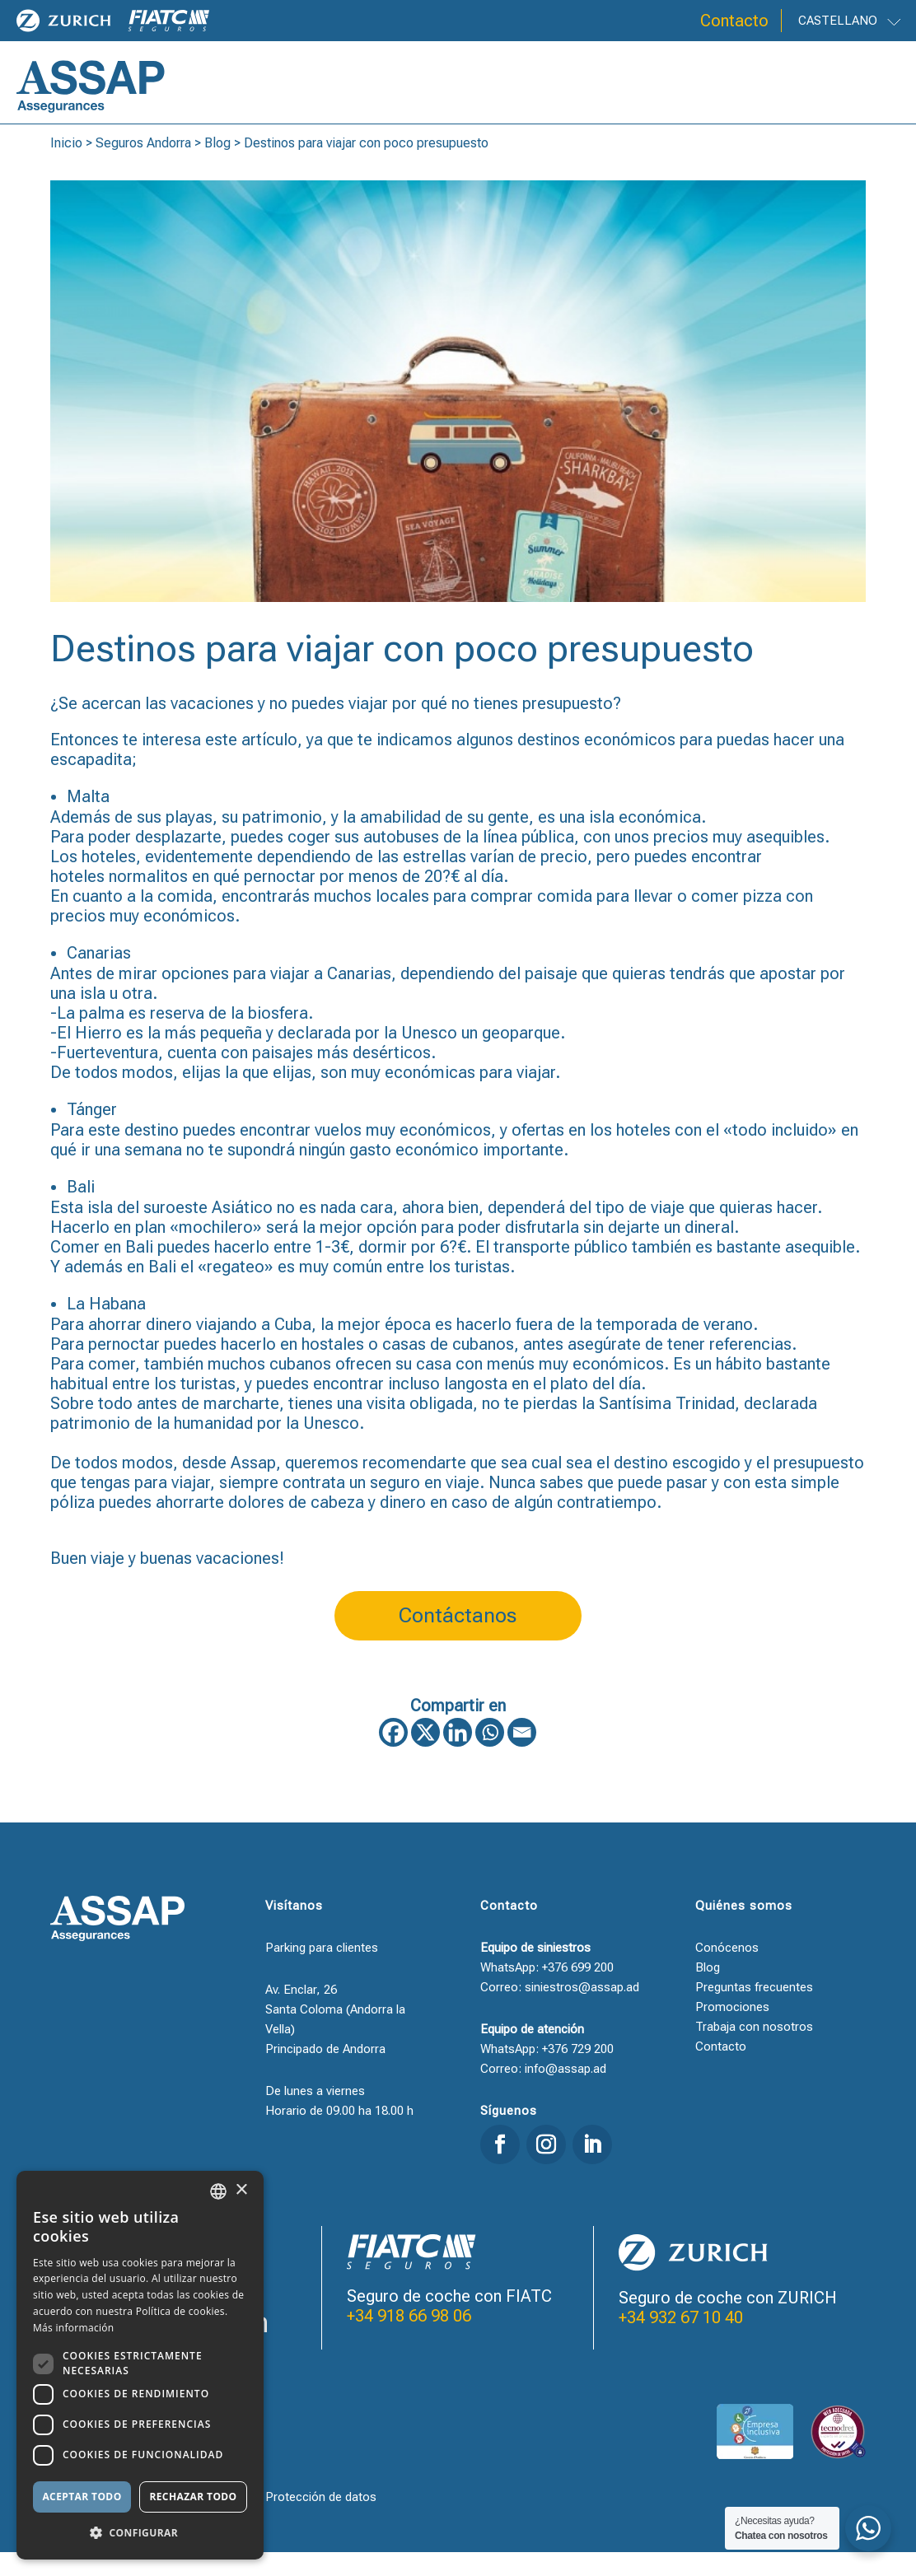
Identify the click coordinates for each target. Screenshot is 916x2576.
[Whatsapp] (489, 1756)
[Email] (521, 1756)
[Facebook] (393, 1756)
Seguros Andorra (143, 167)
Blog (217, 167)
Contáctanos (457, 1639)
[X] (425, 1756)
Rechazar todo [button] (192, 2497)
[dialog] (140, 2365)
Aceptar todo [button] (81, 2497)
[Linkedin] (457, 1756)
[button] (140, 2533)
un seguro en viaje (412, 1506)
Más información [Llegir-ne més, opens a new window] (73, 2328)
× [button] (241, 2190)
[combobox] (218, 2191)
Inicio (66, 167)
